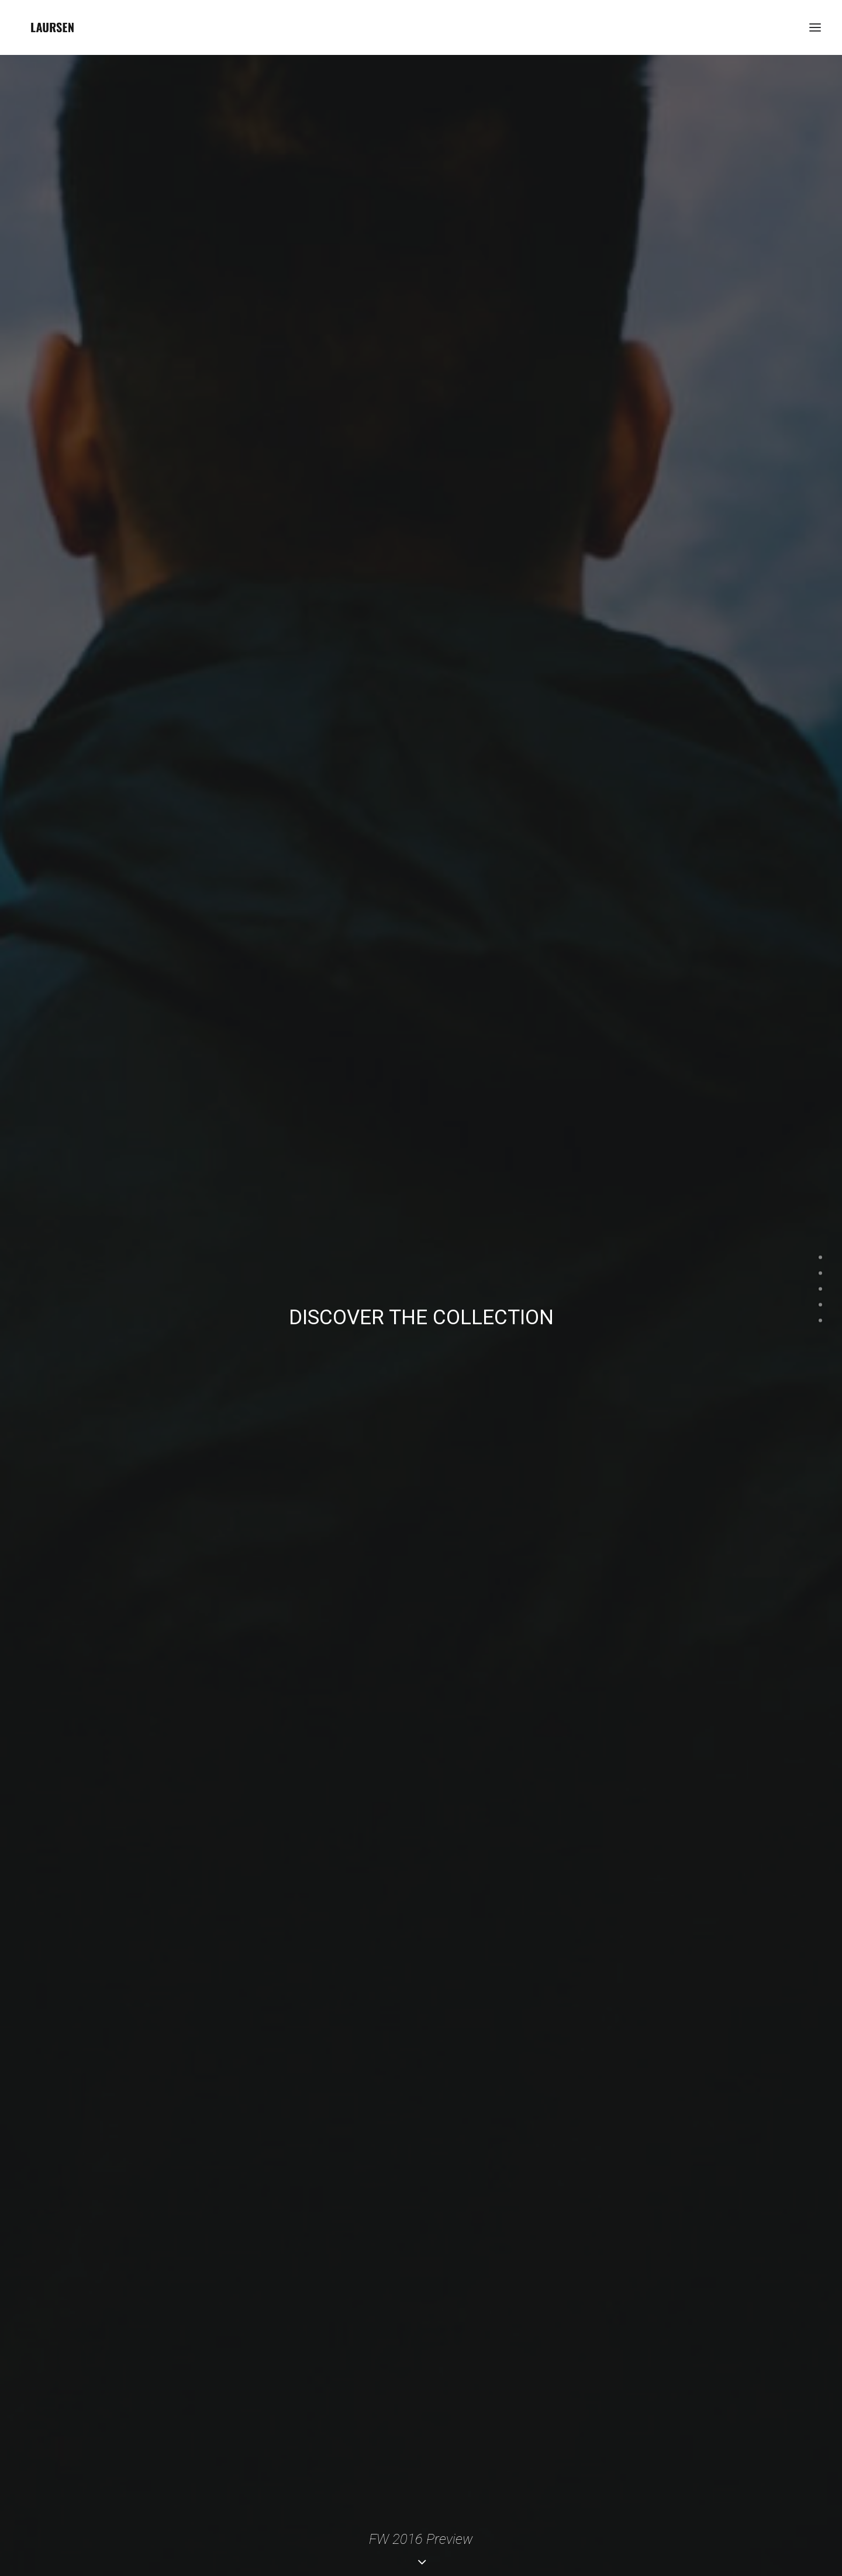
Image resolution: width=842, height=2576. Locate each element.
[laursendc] (52, 27)
